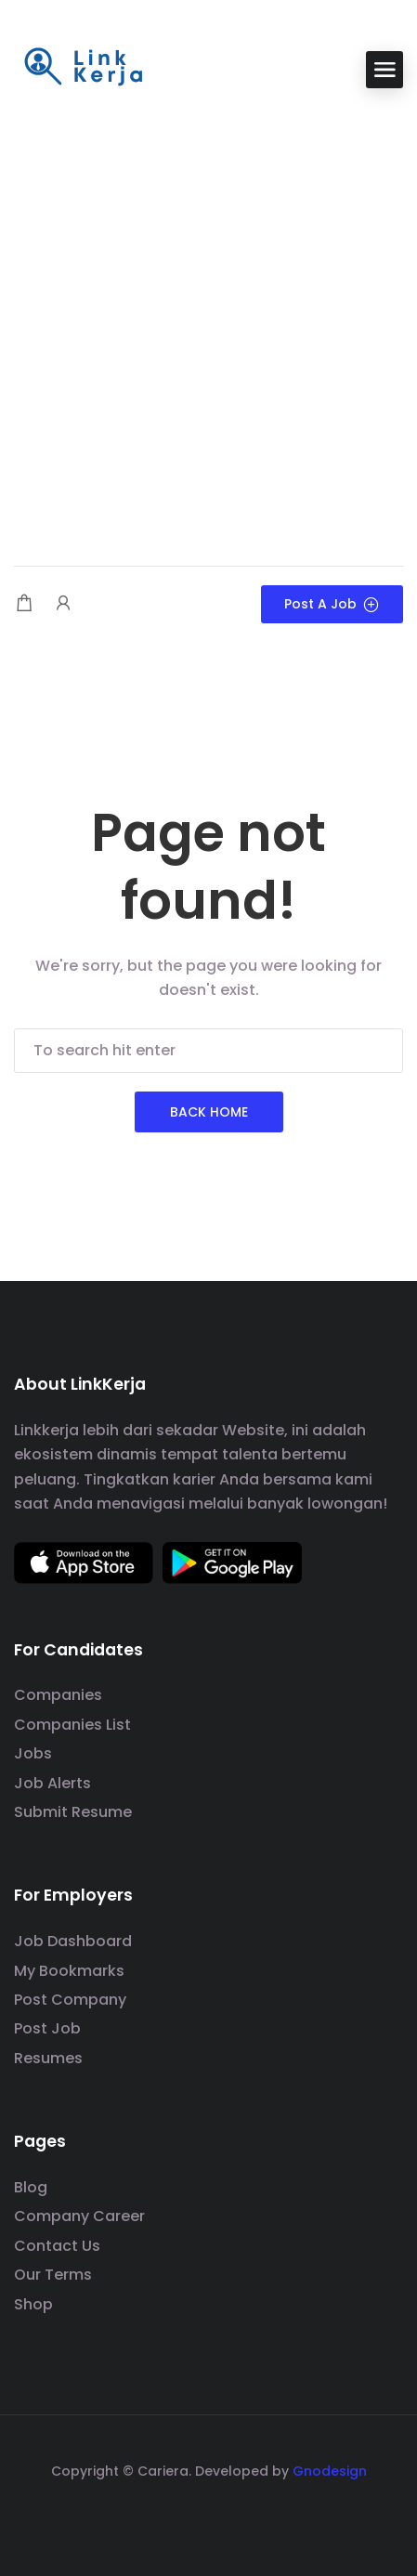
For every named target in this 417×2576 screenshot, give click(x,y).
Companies (58, 1695)
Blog (30, 2187)
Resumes (48, 2058)
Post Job (47, 2028)
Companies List (72, 1724)
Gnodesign (330, 2471)
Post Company (70, 1999)
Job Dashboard (73, 1941)
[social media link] (208, 2515)
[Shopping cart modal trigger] (24, 604)
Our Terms (53, 2274)
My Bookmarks (69, 1970)
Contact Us (57, 2245)
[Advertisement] (208, 329)
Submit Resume (73, 1812)
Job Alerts (52, 1783)
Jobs (33, 1753)
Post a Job (332, 604)
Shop (33, 2304)
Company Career (79, 2216)
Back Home (209, 1112)
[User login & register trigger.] (63, 604)
